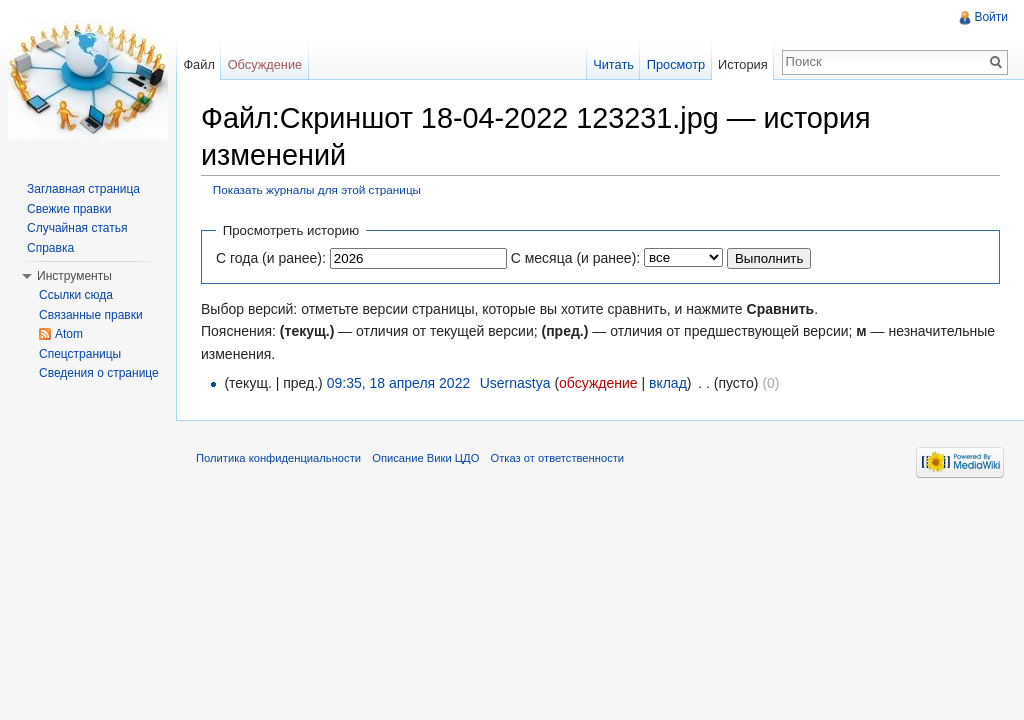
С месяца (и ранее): (576, 258)
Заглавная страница (83, 189)
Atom (69, 334)
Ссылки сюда (76, 295)
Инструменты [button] (74, 276)
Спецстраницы (80, 354)
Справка (50, 248)
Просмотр (676, 64)
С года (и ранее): (271, 258)
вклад (668, 383)
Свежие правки (69, 209)
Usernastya (515, 383)
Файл (198, 64)
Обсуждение (265, 64)
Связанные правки (91, 315)
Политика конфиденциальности (278, 458)
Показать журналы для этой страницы (317, 189)
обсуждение (598, 383)
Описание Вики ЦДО (425, 458)
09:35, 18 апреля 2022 (399, 383)
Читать (613, 64)
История (743, 64)
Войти (991, 17)
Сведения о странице (99, 373)
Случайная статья (77, 228)
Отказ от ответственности (558, 458)
